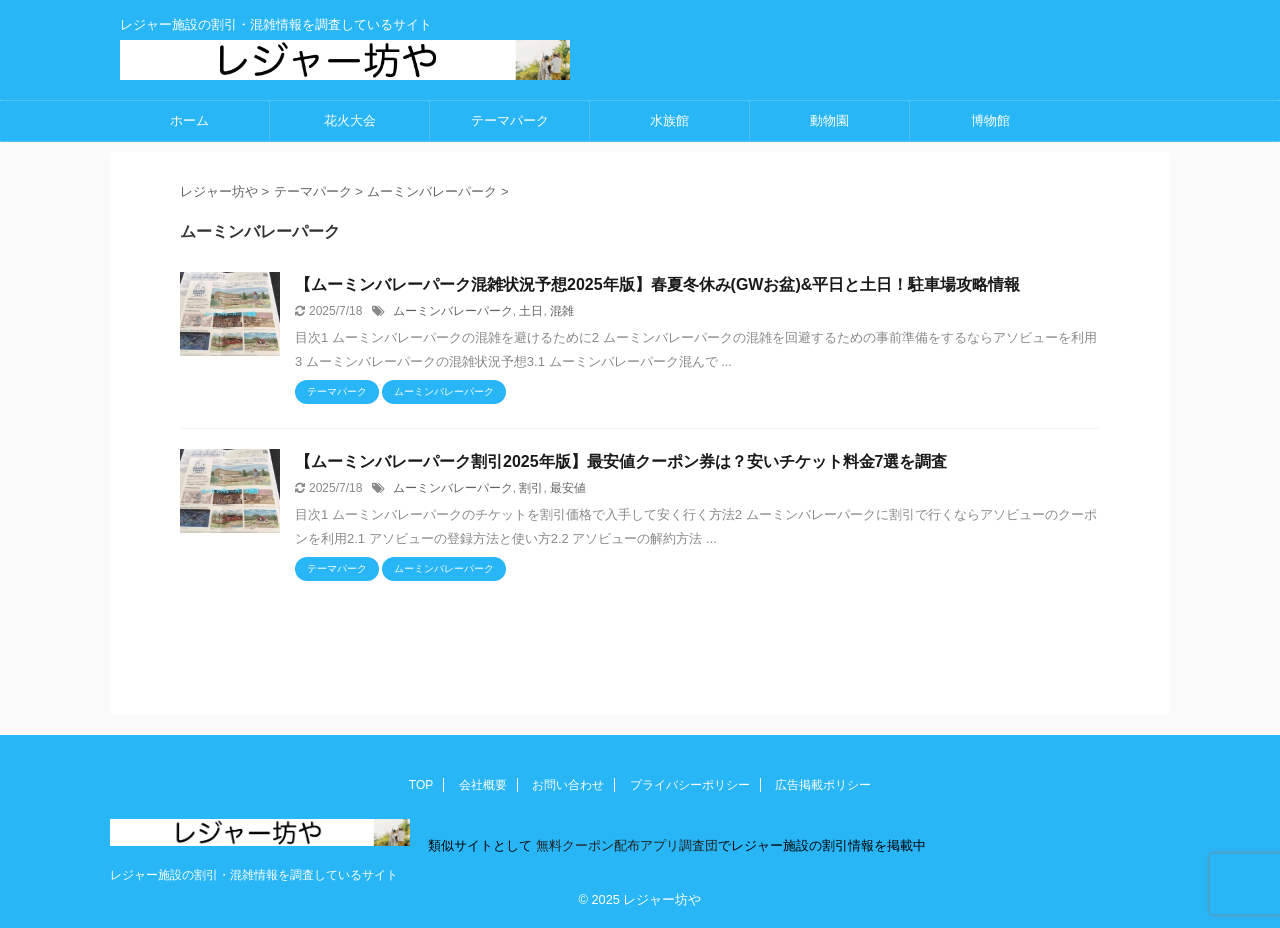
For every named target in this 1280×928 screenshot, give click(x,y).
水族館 (669, 120)
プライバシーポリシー (690, 785)
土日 (531, 311)
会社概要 (483, 785)
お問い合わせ (568, 785)
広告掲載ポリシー (823, 785)
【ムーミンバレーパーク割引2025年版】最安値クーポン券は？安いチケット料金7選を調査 (621, 461)
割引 (531, 488)
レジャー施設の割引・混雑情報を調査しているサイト (254, 875)
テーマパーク (510, 120)
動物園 (829, 120)
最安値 (568, 488)
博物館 (990, 120)
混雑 (562, 311)
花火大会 (350, 120)
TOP (421, 785)
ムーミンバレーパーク (453, 311)
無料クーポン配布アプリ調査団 (625, 845)
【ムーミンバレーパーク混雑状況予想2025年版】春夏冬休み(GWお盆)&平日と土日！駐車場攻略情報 (657, 284)
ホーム (189, 120)
